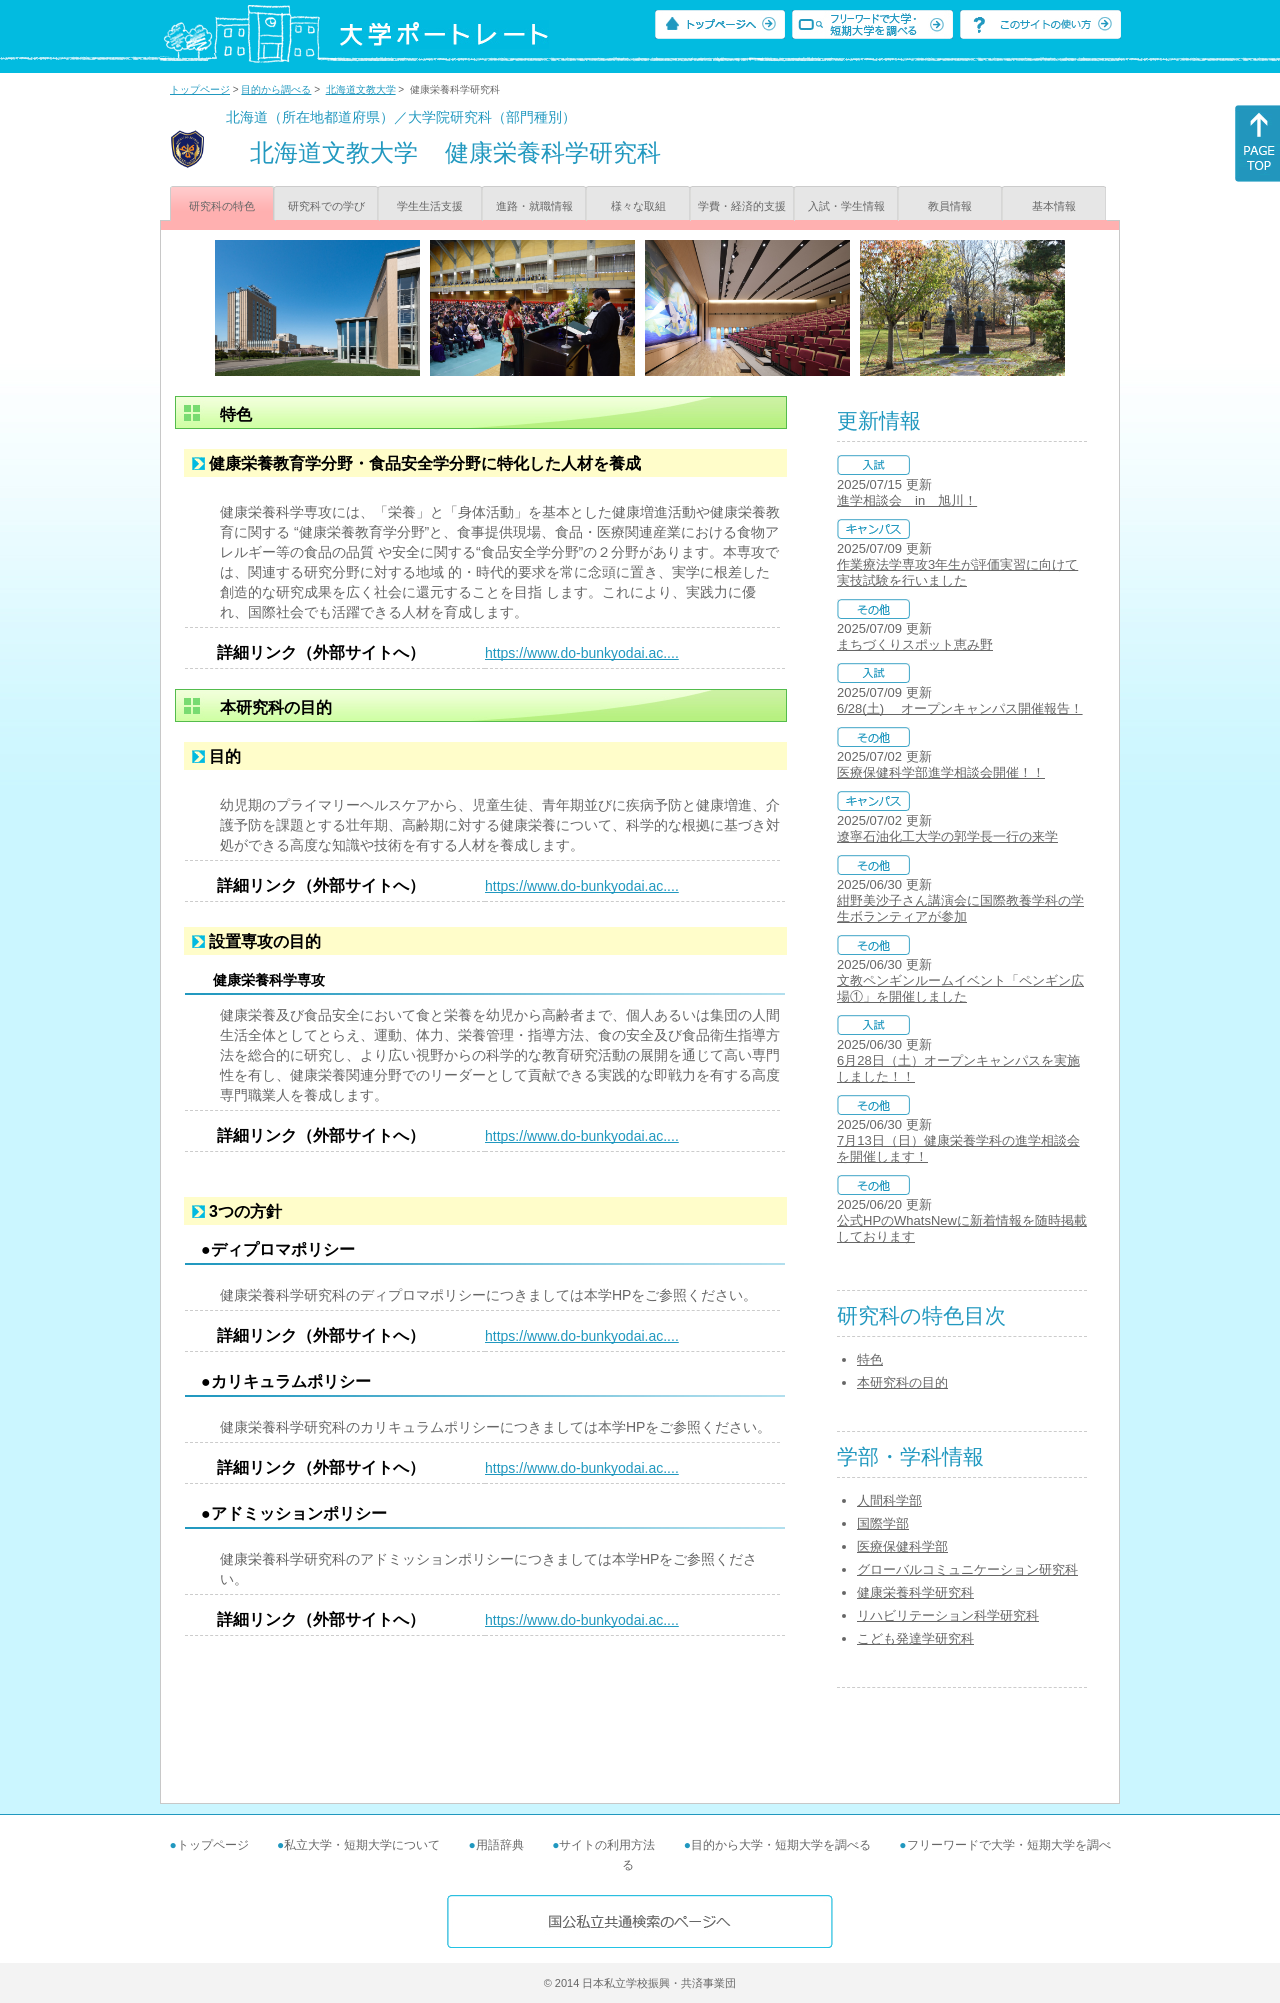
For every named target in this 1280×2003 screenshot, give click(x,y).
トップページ (200, 89)
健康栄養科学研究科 (915, 1592)
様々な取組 (638, 206)
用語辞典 (500, 1845)
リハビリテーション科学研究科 (948, 1615)
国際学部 (883, 1523)
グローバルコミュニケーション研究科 (967, 1569)
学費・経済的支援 (742, 206)
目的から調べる (276, 89)
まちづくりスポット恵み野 (915, 644)
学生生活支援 (430, 206)
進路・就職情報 (534, 206)
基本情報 (1054, 206)
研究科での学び (326, 206)
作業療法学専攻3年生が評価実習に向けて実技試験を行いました (957, 572)
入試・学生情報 (846, 206)
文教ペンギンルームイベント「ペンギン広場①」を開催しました (960, 988)
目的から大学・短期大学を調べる (781, 1845)
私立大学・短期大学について (362, 1845)
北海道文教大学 (361, 89)
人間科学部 (889, 1500)
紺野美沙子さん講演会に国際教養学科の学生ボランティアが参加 (960, 908)
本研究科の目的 (902, 1382)
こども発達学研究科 (915, 1638)
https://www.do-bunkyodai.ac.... (582, 653)
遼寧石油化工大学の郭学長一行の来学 (947, 836)
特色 (870, 1359)
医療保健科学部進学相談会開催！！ (941, 772)
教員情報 (950, 206)
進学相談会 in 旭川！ (907, 500)
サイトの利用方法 (607, 1845)
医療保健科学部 (902, 1546)
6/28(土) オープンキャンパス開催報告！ (960, 708)
